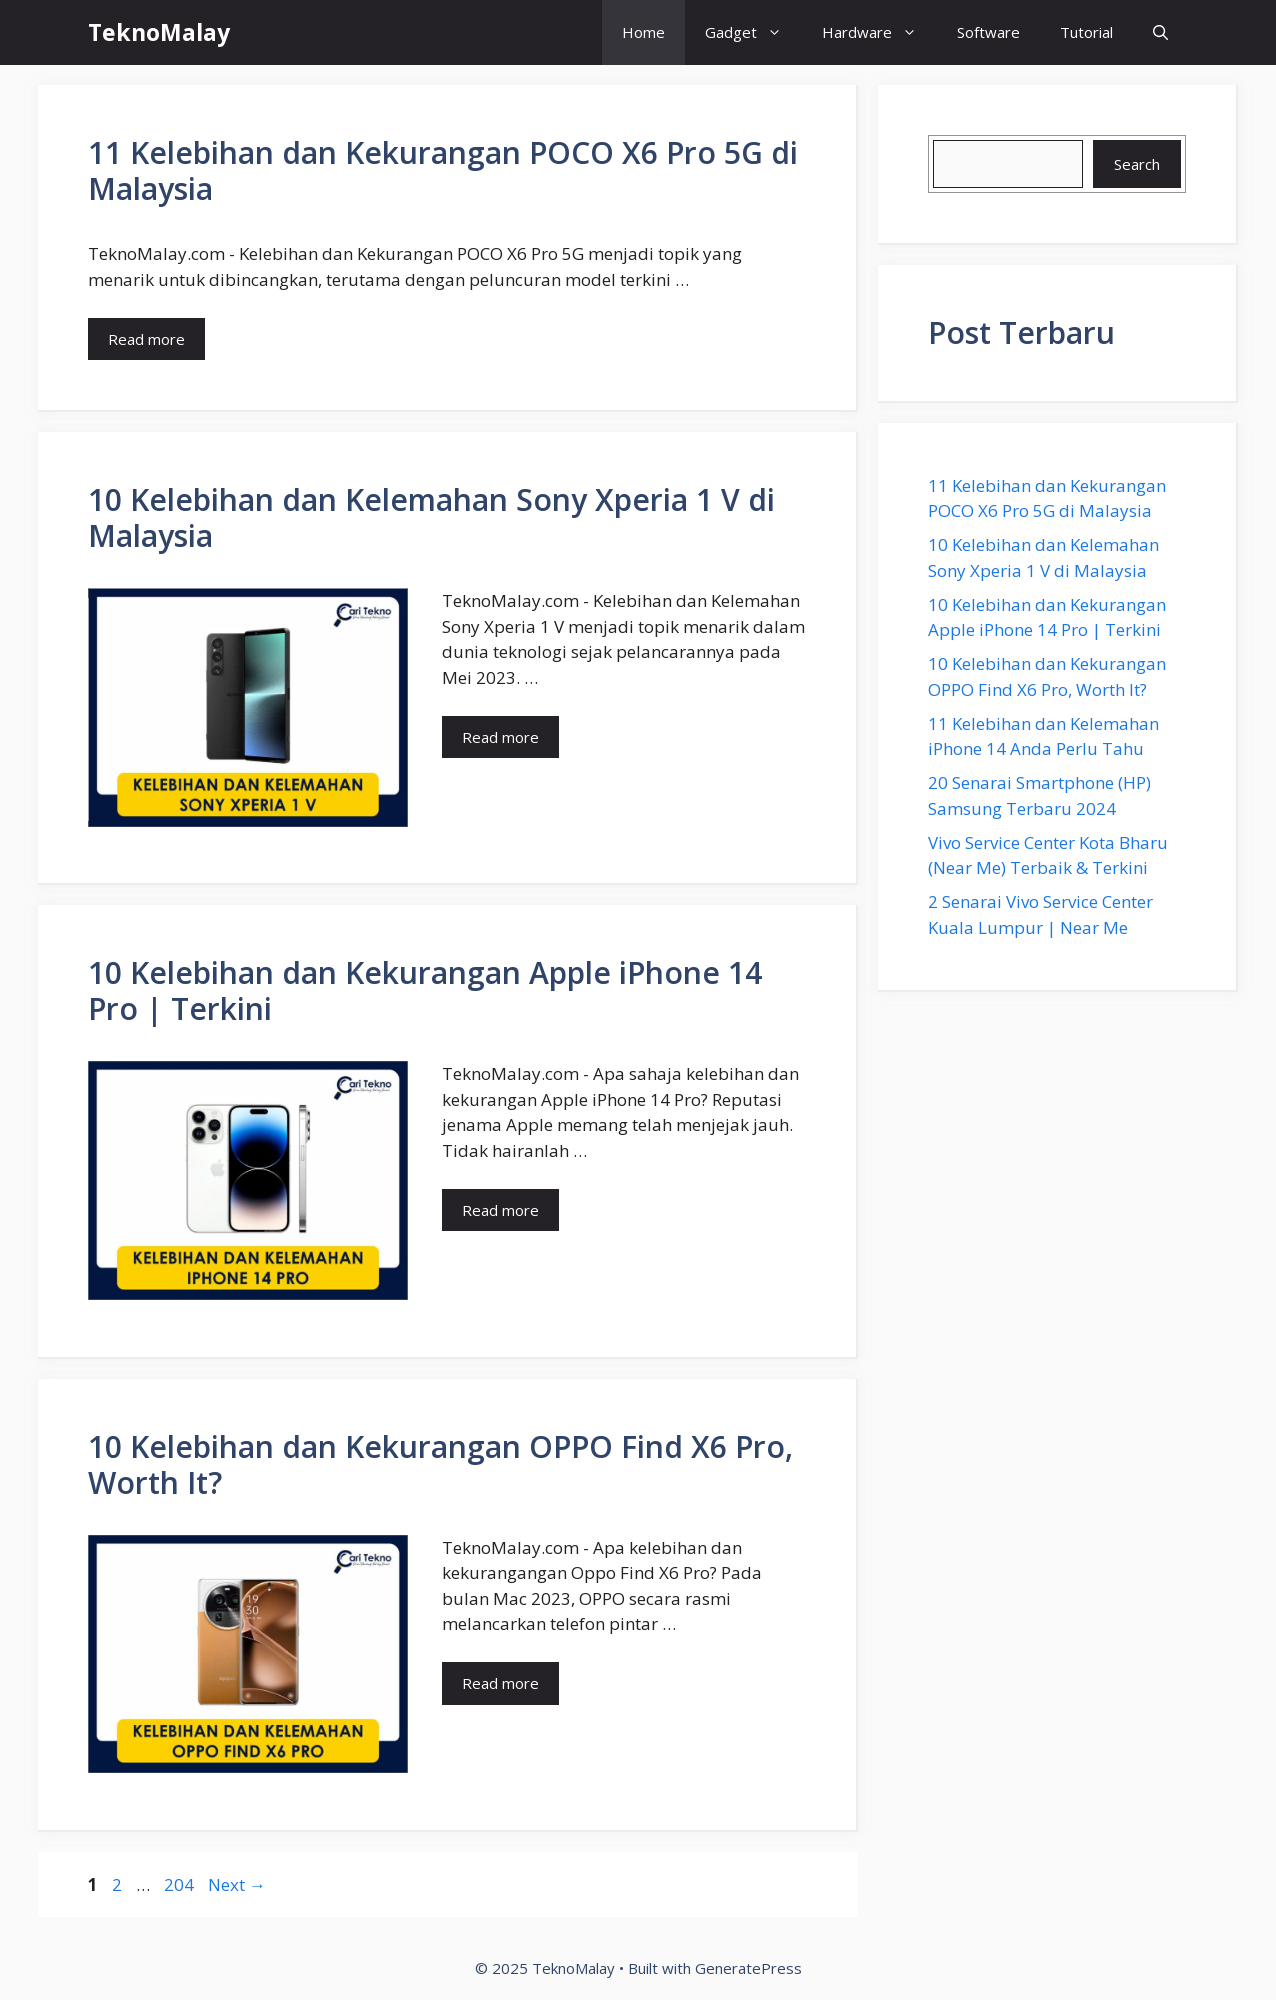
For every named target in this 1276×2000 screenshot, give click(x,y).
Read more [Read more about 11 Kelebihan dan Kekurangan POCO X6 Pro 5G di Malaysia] (146, 339)
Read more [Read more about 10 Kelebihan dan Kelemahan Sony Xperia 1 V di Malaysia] (500, 737)
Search (1137, 164)
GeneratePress (748, 1968)
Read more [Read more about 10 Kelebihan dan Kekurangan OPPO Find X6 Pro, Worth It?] (500, 1683)
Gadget (753, 32)
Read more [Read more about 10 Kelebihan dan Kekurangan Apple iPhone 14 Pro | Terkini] (500, 1210)
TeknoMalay (159, 32)
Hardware (879, 32)
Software (988, 32)
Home (643, 32)
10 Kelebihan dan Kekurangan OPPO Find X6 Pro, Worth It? (440, 1464)
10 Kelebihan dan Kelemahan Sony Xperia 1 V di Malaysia (431, 517)
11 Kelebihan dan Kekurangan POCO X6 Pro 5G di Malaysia (443, 170)
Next (237, 1884)
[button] (1160, 32)
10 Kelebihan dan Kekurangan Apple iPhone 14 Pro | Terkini (425, 990)
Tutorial (1086, 32)
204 (181, 1884)
